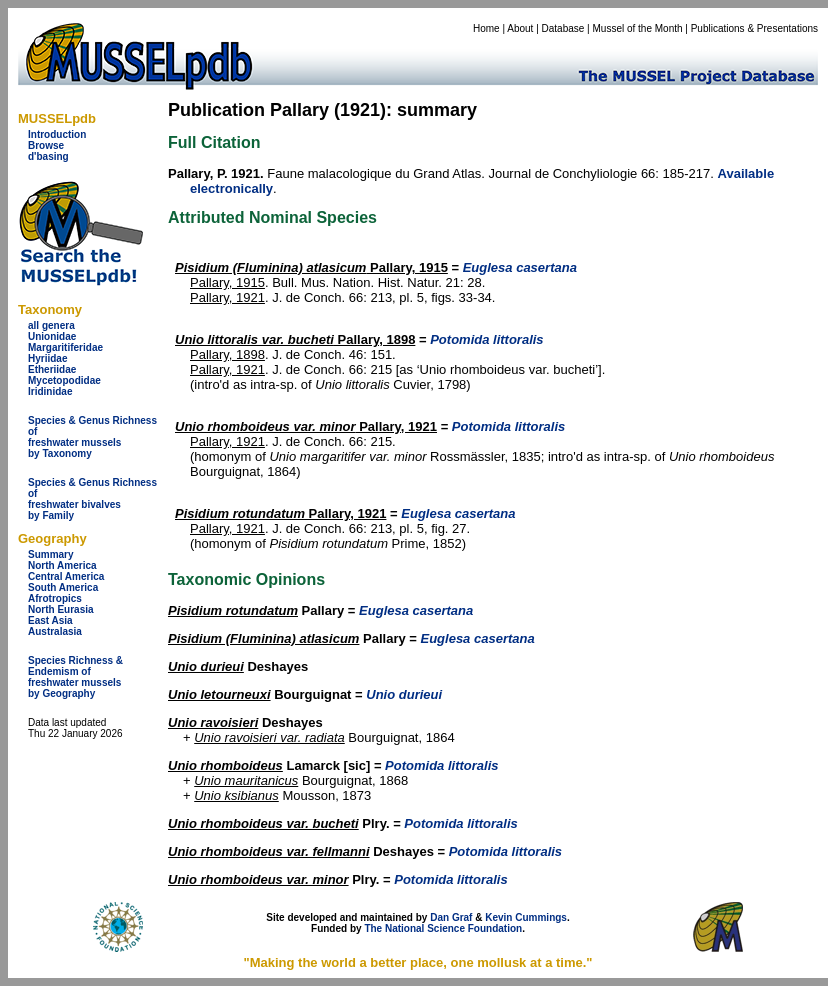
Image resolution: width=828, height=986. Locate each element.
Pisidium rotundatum (233, 610)
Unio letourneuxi (219, 694)
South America (63, 587)
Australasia (55, 631)
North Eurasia (61, 609)
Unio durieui (206, 666)
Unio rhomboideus (225, 765)
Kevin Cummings (526, 917)
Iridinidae (50, 391)
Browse (46, 145)
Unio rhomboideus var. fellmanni (269, 851)
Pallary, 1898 (295, 339)
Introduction (57, 134)
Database (563, 28)
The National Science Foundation (443, 928)
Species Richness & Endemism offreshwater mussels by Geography (75, 677)
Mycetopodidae (64, 380)
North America (62, 565)
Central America (66, 576)
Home (486, 28)
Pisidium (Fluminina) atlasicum (263, 638)
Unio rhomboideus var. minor (258, 879)
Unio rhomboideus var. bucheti (263, 823)
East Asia (50, 620)
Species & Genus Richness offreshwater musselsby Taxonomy (92, 437)
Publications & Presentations (754, 28)
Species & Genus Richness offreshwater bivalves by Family (92, 499)
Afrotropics (55, 598)
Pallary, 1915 (311, 267)
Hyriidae (47, 358)
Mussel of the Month (638, 28)
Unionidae (52, 336)
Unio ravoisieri (213, 722)
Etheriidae (52, 369)
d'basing (48, 156)
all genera (51, 325)
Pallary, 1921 (227, 297)
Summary (51, 554)
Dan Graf (451, 917)
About (520, 28)
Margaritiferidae (65, 347)
